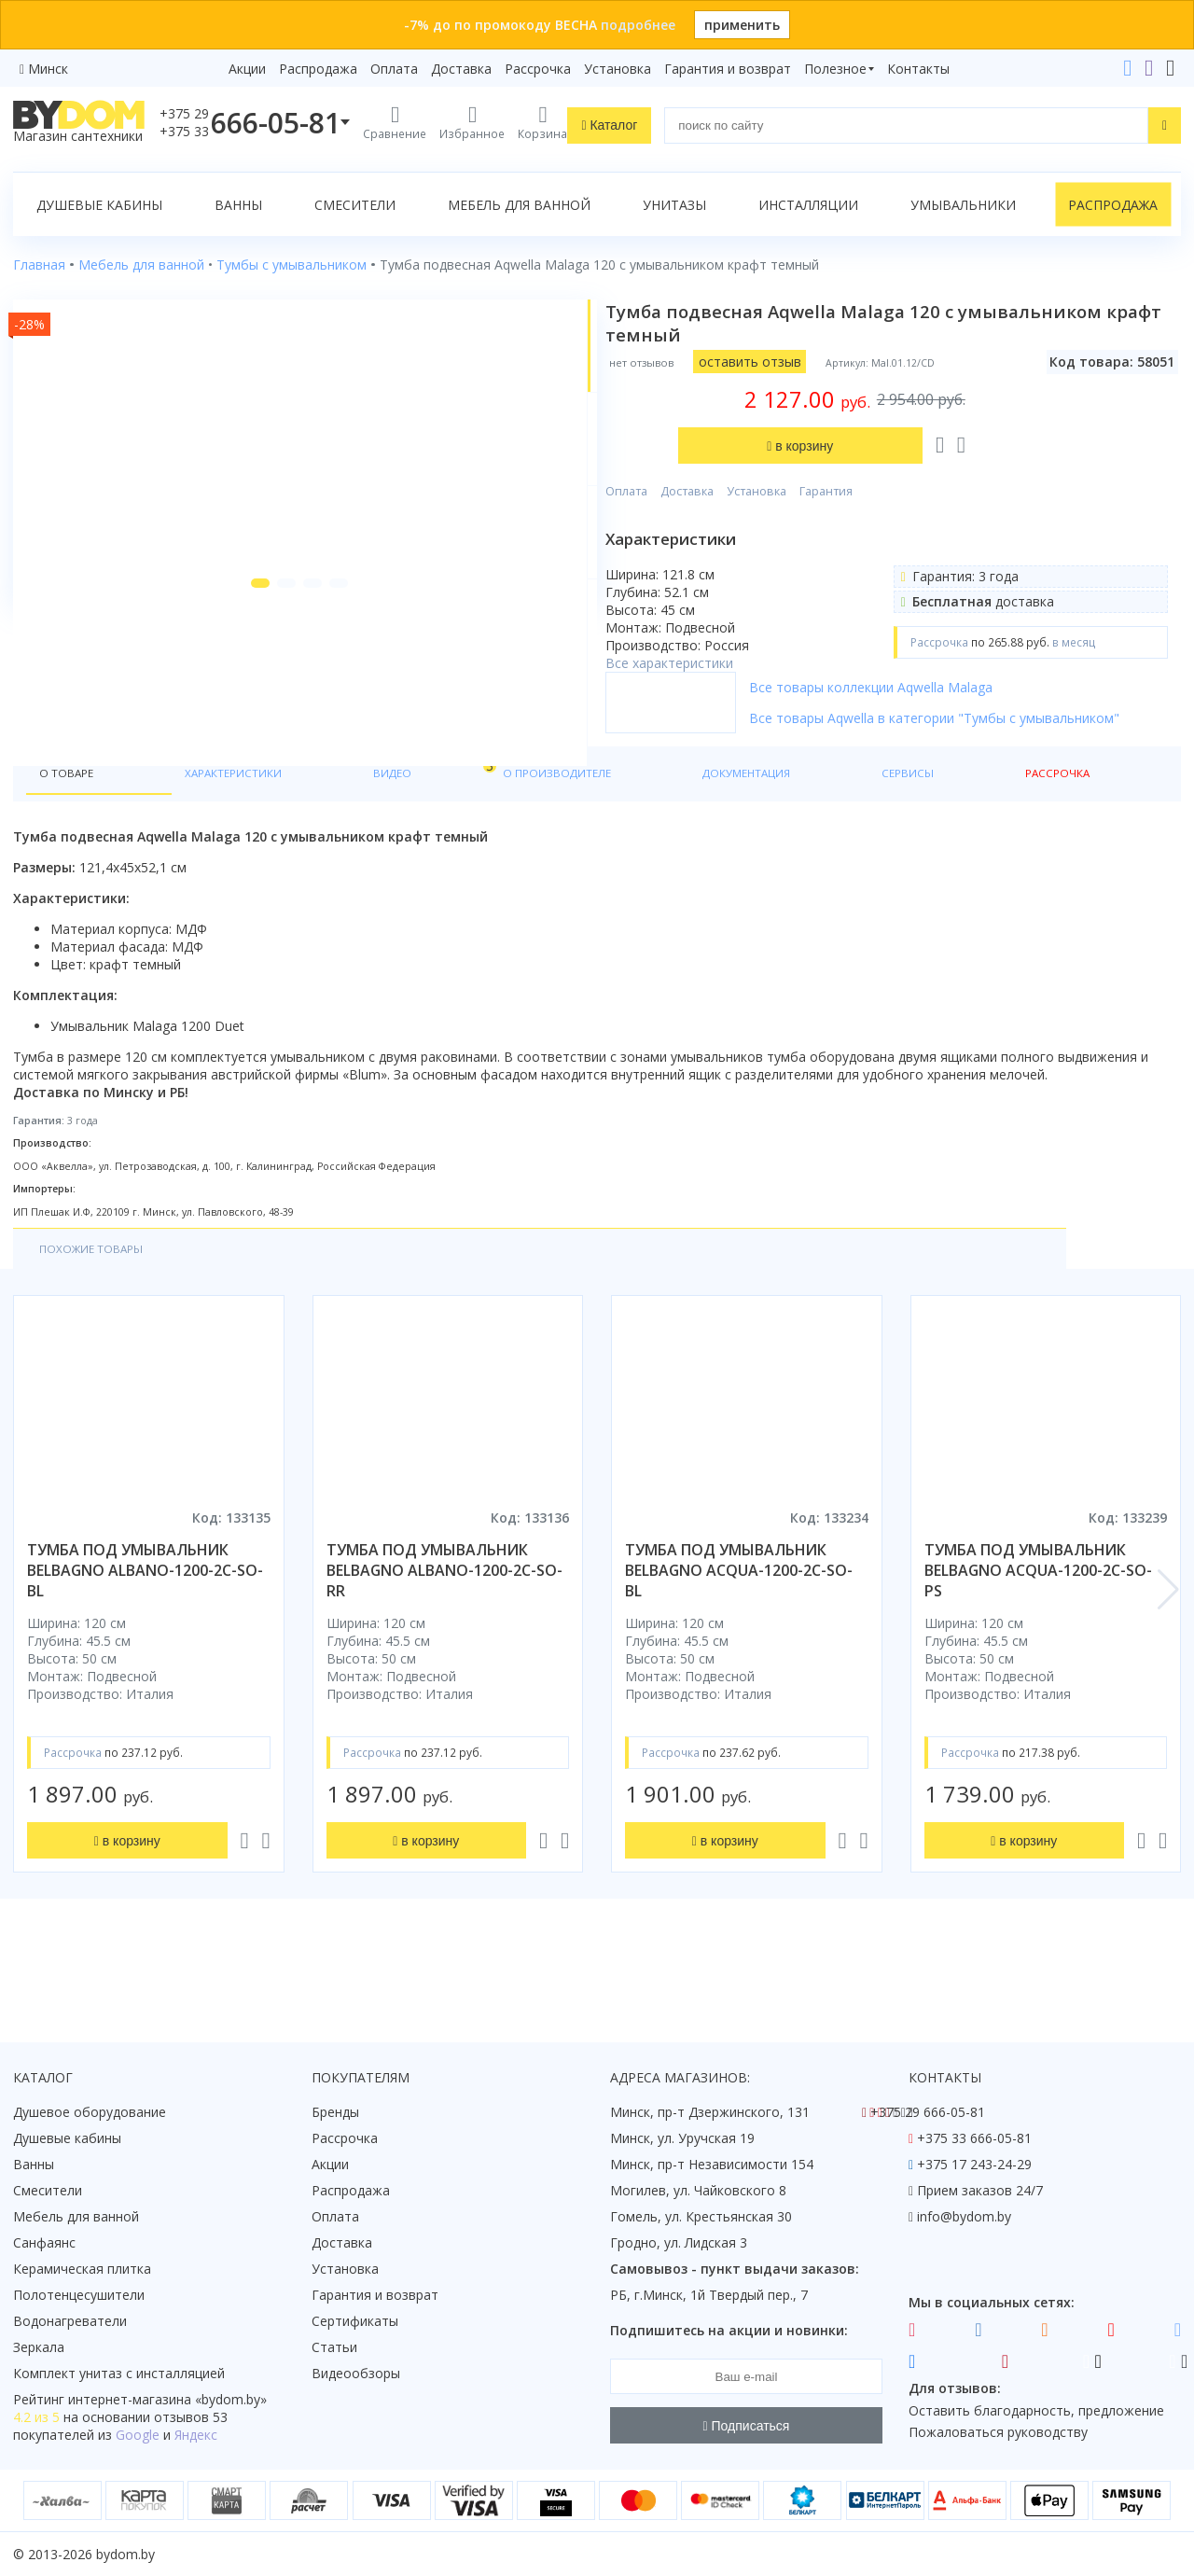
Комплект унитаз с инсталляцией (119, 2373)
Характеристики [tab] (192, 832)
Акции (247, 68)
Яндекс (195, 2435)
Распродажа (318, 68)
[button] (219, 748)
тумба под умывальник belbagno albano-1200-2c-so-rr (444, 1635)
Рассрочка (538, 68)
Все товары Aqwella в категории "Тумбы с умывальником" (952, 752)
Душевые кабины (99, 205)
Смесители (355, 205)
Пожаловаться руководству (998, 2432)
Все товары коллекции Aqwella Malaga (940, 712)
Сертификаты (355, 2321)
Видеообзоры (356, 2373)
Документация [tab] (563, 832)
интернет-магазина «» (167, 2399)
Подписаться (746, 2425)
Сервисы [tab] (676, 832)
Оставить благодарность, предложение (1036, 2410)
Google (138, 2435)
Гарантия (896, 398)
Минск (48, 68)
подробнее (638, 25)
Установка (617, 68)
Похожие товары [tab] (101, 1312)
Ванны (238, 205)
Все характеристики (739, 569)
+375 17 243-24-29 (974, 2164)
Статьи (334, 2347)
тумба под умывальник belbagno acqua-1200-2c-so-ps (1038, 1635)
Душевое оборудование (89, 2112)
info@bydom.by (964, 2216)
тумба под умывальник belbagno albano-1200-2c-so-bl (145, 1635)
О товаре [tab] (72, 832)
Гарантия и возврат (727, 68)
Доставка (461, 68)
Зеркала (38, 2347)
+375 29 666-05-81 (927, 2112)
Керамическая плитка (82, 2268)
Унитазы (674, 205)
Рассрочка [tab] (773, 832)
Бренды (335, 2112)
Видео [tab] (309, 827)
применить (742, 25)
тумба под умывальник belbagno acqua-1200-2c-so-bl (739, 1635)
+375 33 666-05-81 (974, 2138)
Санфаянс (44, 2242)
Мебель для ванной (519, 205)
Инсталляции (808, 205)
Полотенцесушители (79, 2295)
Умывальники (963, 205)
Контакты (918, 68)
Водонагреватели (70, 2321)
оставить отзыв (819, 361)
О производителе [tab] (417, 832)
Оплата (394, 68)
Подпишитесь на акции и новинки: (729, 2330)
